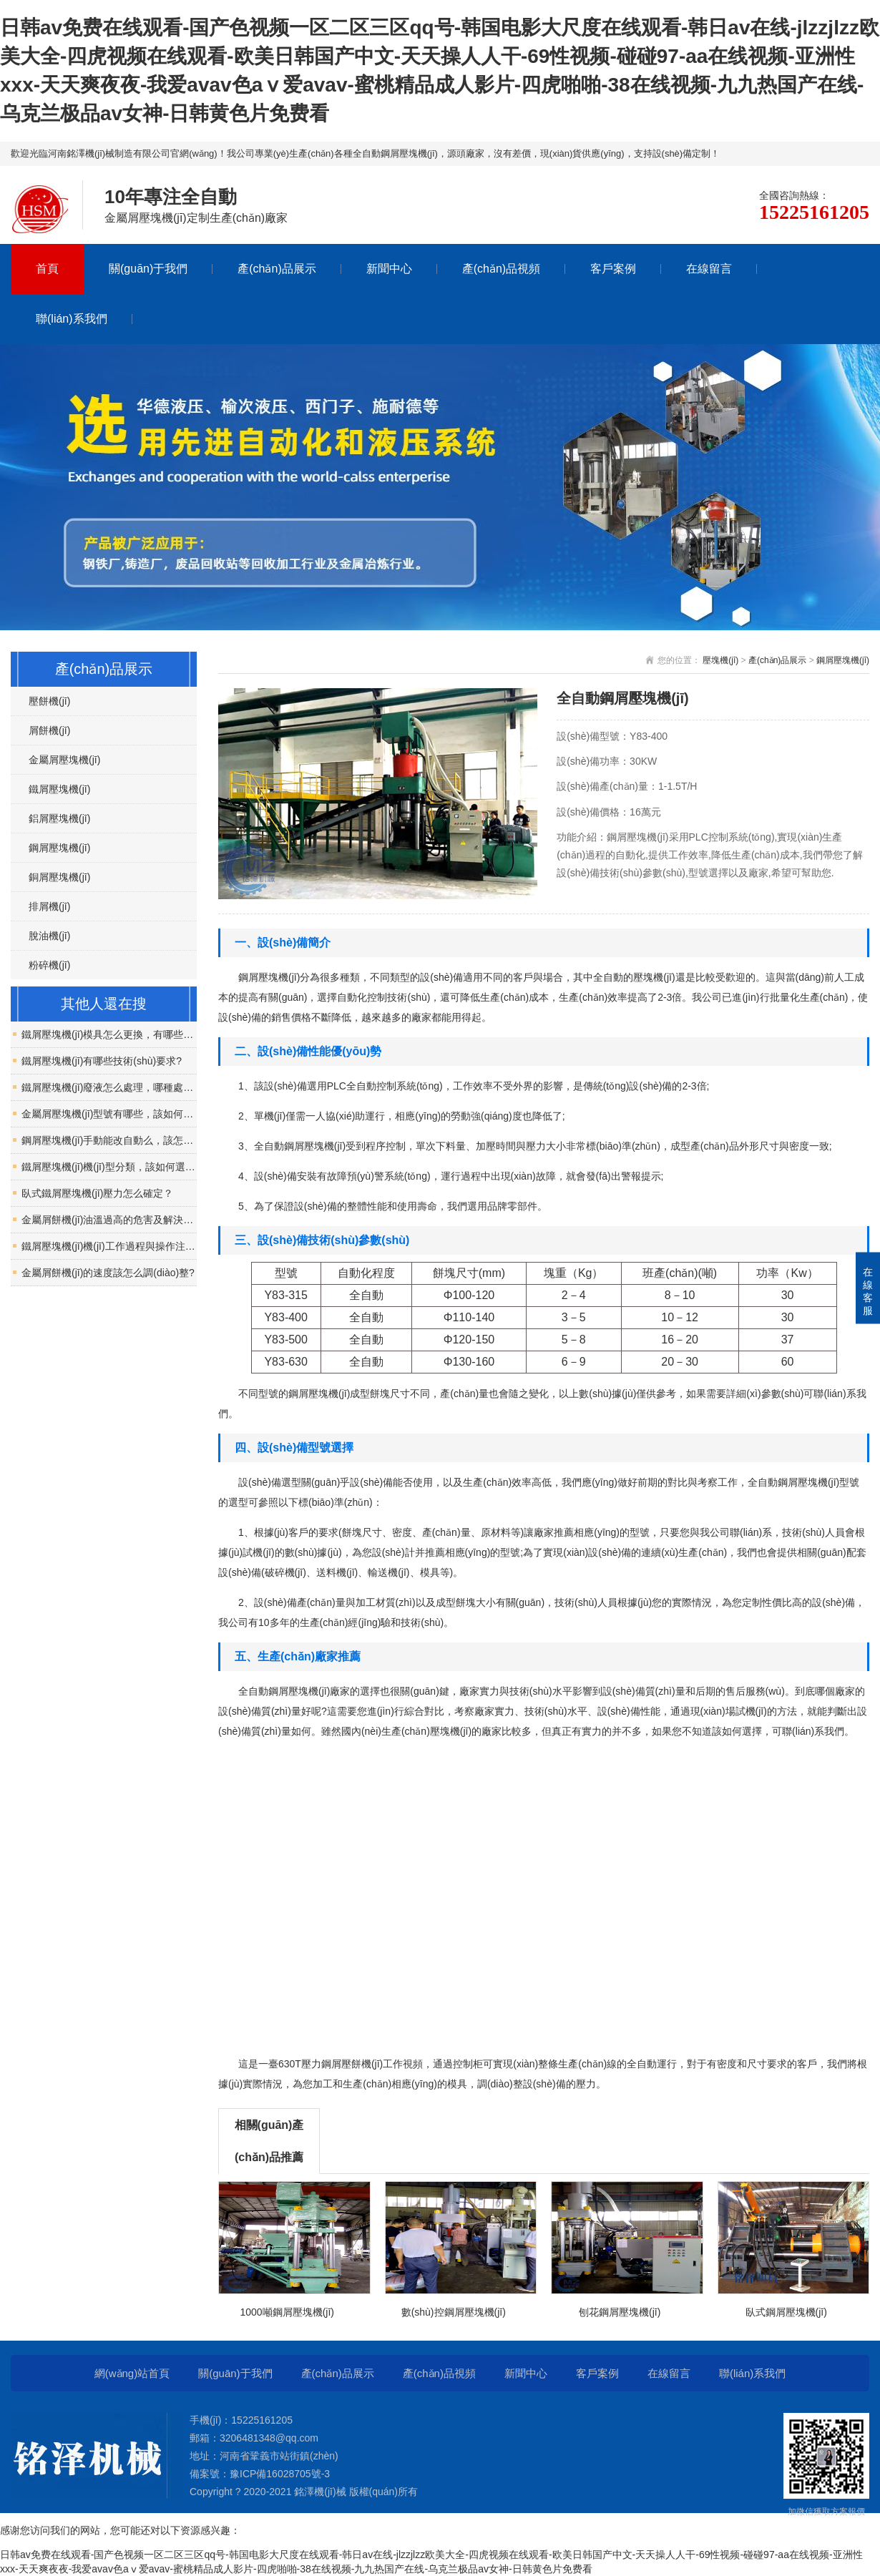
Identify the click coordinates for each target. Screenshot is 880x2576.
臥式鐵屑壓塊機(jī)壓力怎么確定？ (97, 1193)
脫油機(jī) (49, 935)
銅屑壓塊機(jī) (59, 877)
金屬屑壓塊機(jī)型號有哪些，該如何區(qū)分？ (109, 1114)
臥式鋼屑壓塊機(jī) (786, 2312)
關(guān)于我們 (148, 269)
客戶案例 (613, 269)
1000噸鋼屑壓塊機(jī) (287, 2312)
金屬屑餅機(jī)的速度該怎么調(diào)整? (108, 1272)
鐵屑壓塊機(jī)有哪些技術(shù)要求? (101, 1061)
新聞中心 (389, 269)
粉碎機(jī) (49, 965)
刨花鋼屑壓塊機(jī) (619, 2312)
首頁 (47, 269)
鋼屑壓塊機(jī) (842, 660)
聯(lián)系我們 (71, 319)
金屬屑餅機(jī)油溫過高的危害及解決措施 (109, 1219)
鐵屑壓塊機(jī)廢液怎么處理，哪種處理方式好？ (109, 1087)
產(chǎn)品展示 (277, 269)
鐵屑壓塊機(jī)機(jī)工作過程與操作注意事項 (109, 1246)
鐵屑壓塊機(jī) (59, 789)
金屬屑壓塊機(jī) (64, 759)
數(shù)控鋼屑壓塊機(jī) (453, 2312)
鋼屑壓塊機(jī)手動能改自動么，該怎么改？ (109, 1140)
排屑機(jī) (49, 906)
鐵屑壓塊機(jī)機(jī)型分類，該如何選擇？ (109, 1166)
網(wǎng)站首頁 (132, 2373)
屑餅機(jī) (49, 730)
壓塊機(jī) (720, 660)
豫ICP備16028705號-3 (280, 2473)
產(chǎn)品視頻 (501, 269)
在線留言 (709, 269)
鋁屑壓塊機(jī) (59, 818)
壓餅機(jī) (49, 701)
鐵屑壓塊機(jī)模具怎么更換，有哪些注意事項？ (109, 1034)
